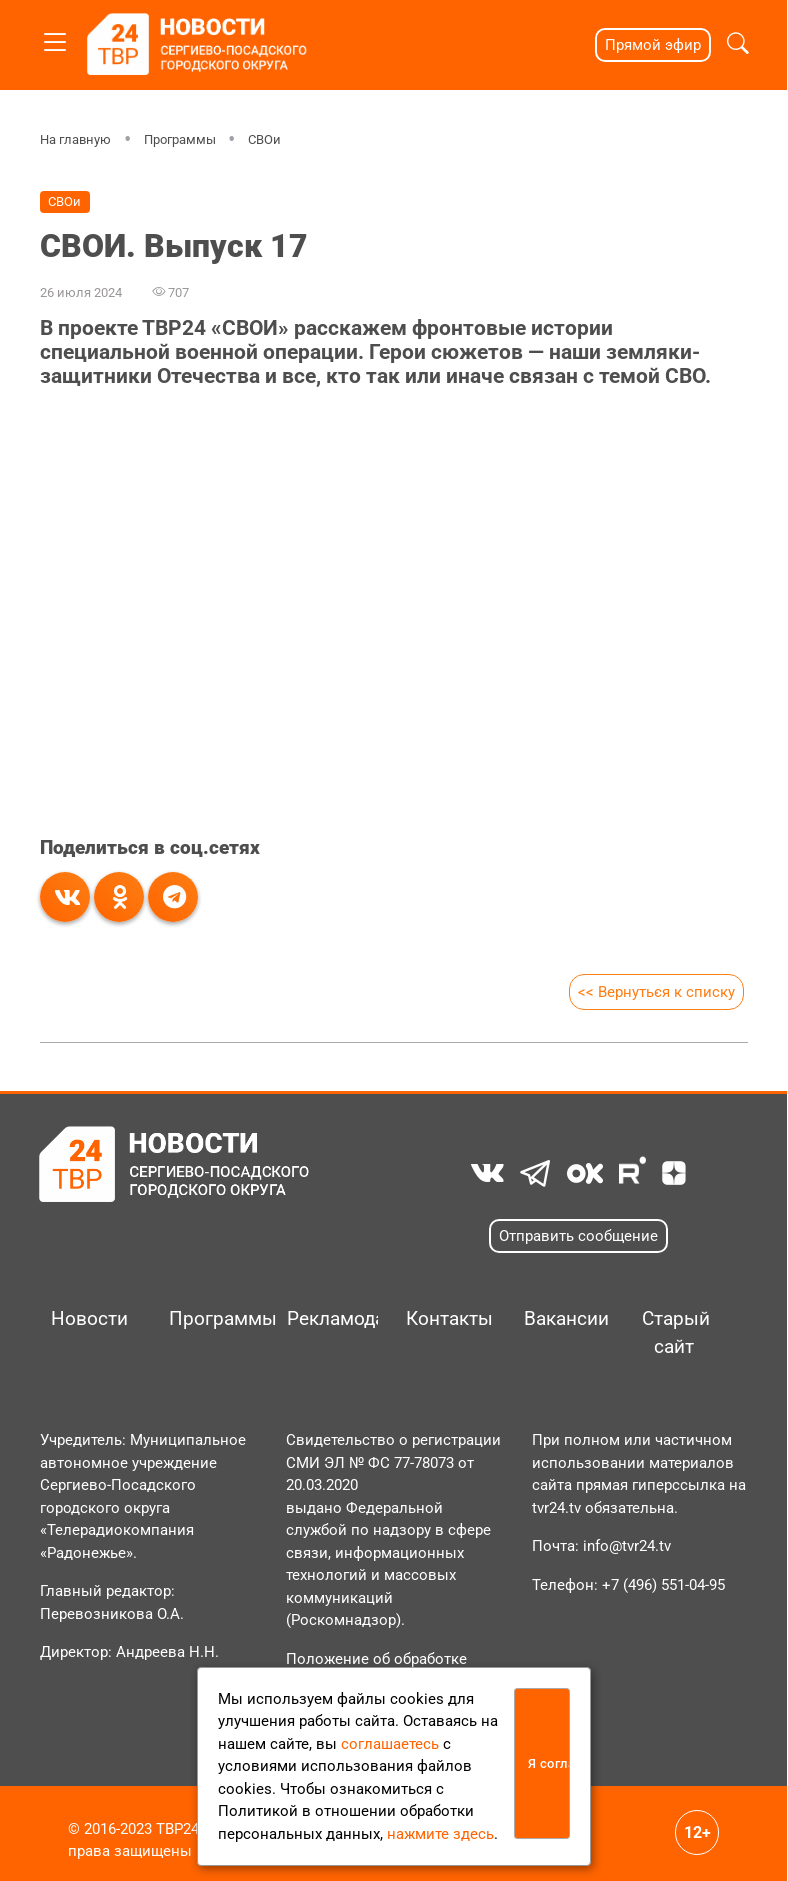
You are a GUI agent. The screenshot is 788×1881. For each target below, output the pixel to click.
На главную (75, 139)
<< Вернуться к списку (656, 992)
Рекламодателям (325, 1319)
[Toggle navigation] (55, 38)
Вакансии (562, 1319)
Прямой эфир (653, 45)
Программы (179, 139)
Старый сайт (676, 1333)
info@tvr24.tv (627, 1546)
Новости (89, 1319)
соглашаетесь (390, 1744)
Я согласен (549, 1763)
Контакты (444, 1319)
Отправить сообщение (578, 1236)
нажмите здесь (440, 1834)
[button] (738, 45)
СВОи (264, 139)
